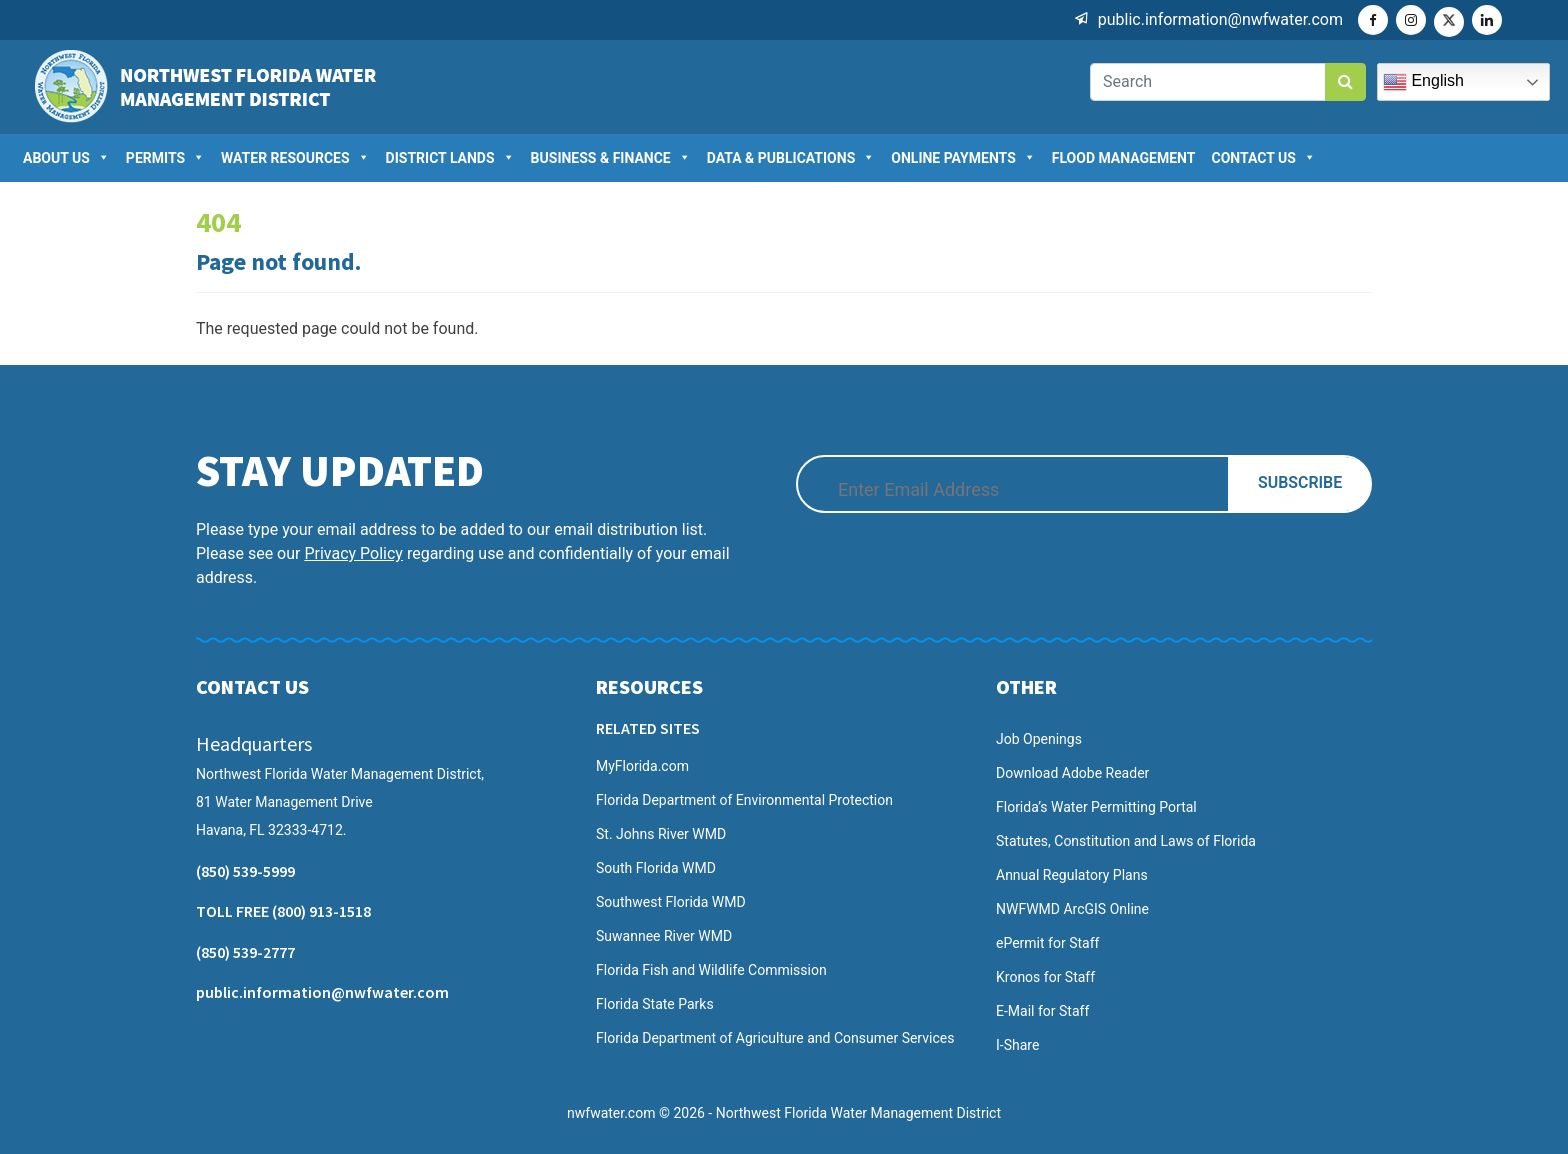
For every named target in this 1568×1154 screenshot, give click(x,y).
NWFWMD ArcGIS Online (1072, 909)
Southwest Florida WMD (671, 902)
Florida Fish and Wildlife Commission (711, 970)
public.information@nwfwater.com (1220, 19)
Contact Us (1263, 158)
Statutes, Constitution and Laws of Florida (1126, 841)
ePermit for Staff (1047, 943)
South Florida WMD (656, 868)
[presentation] (970, 576)
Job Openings (1039, 739)
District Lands (450, 158)
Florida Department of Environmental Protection (744, 800)
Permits (165, 158)
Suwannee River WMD (664, 936)
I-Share (1017, 1045)
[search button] (1345, 82)
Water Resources (295, 158)
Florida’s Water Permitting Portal (1096, 807)
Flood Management (1124, 158)
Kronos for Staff (1045, 977)
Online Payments (963, 158)
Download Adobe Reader (1072, 773)
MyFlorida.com (642, 766)
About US (66, 158)
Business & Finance (611, 158)
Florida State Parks (655, 1004)
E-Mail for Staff (1042, 1011)
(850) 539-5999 (245, 871)
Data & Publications (791, 158)
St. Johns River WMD (661, 834)
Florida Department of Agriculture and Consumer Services (775, 1038)
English (1423, 82)
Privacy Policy (353, 553)
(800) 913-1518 (321, 911)
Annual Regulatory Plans (1072, 875)
